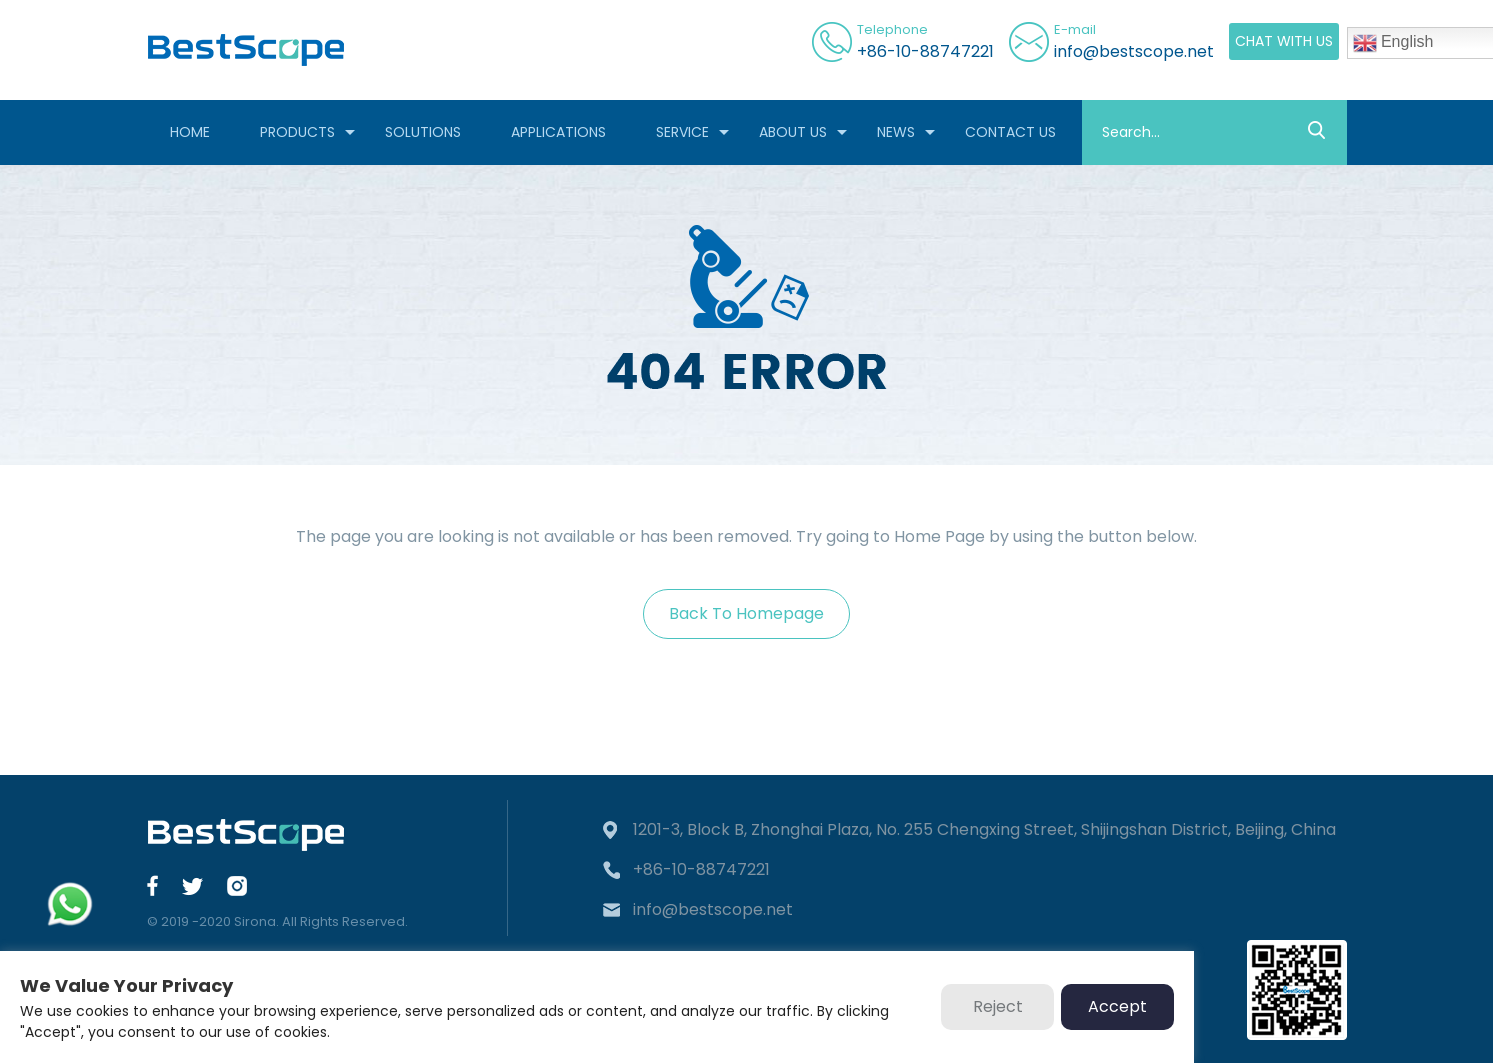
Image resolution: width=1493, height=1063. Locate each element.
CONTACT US (1010, 132)
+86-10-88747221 (925, 51)
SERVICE (682, 132)
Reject (998, 1006)
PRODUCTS (297, 132)
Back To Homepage (746, 613)
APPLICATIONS (558, 132)
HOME (190, 132)
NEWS (896, 132)
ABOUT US (793, 132)
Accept (1117, 1006)
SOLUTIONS (423, 132)
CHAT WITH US (1284, 41)
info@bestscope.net (1134, 51)
